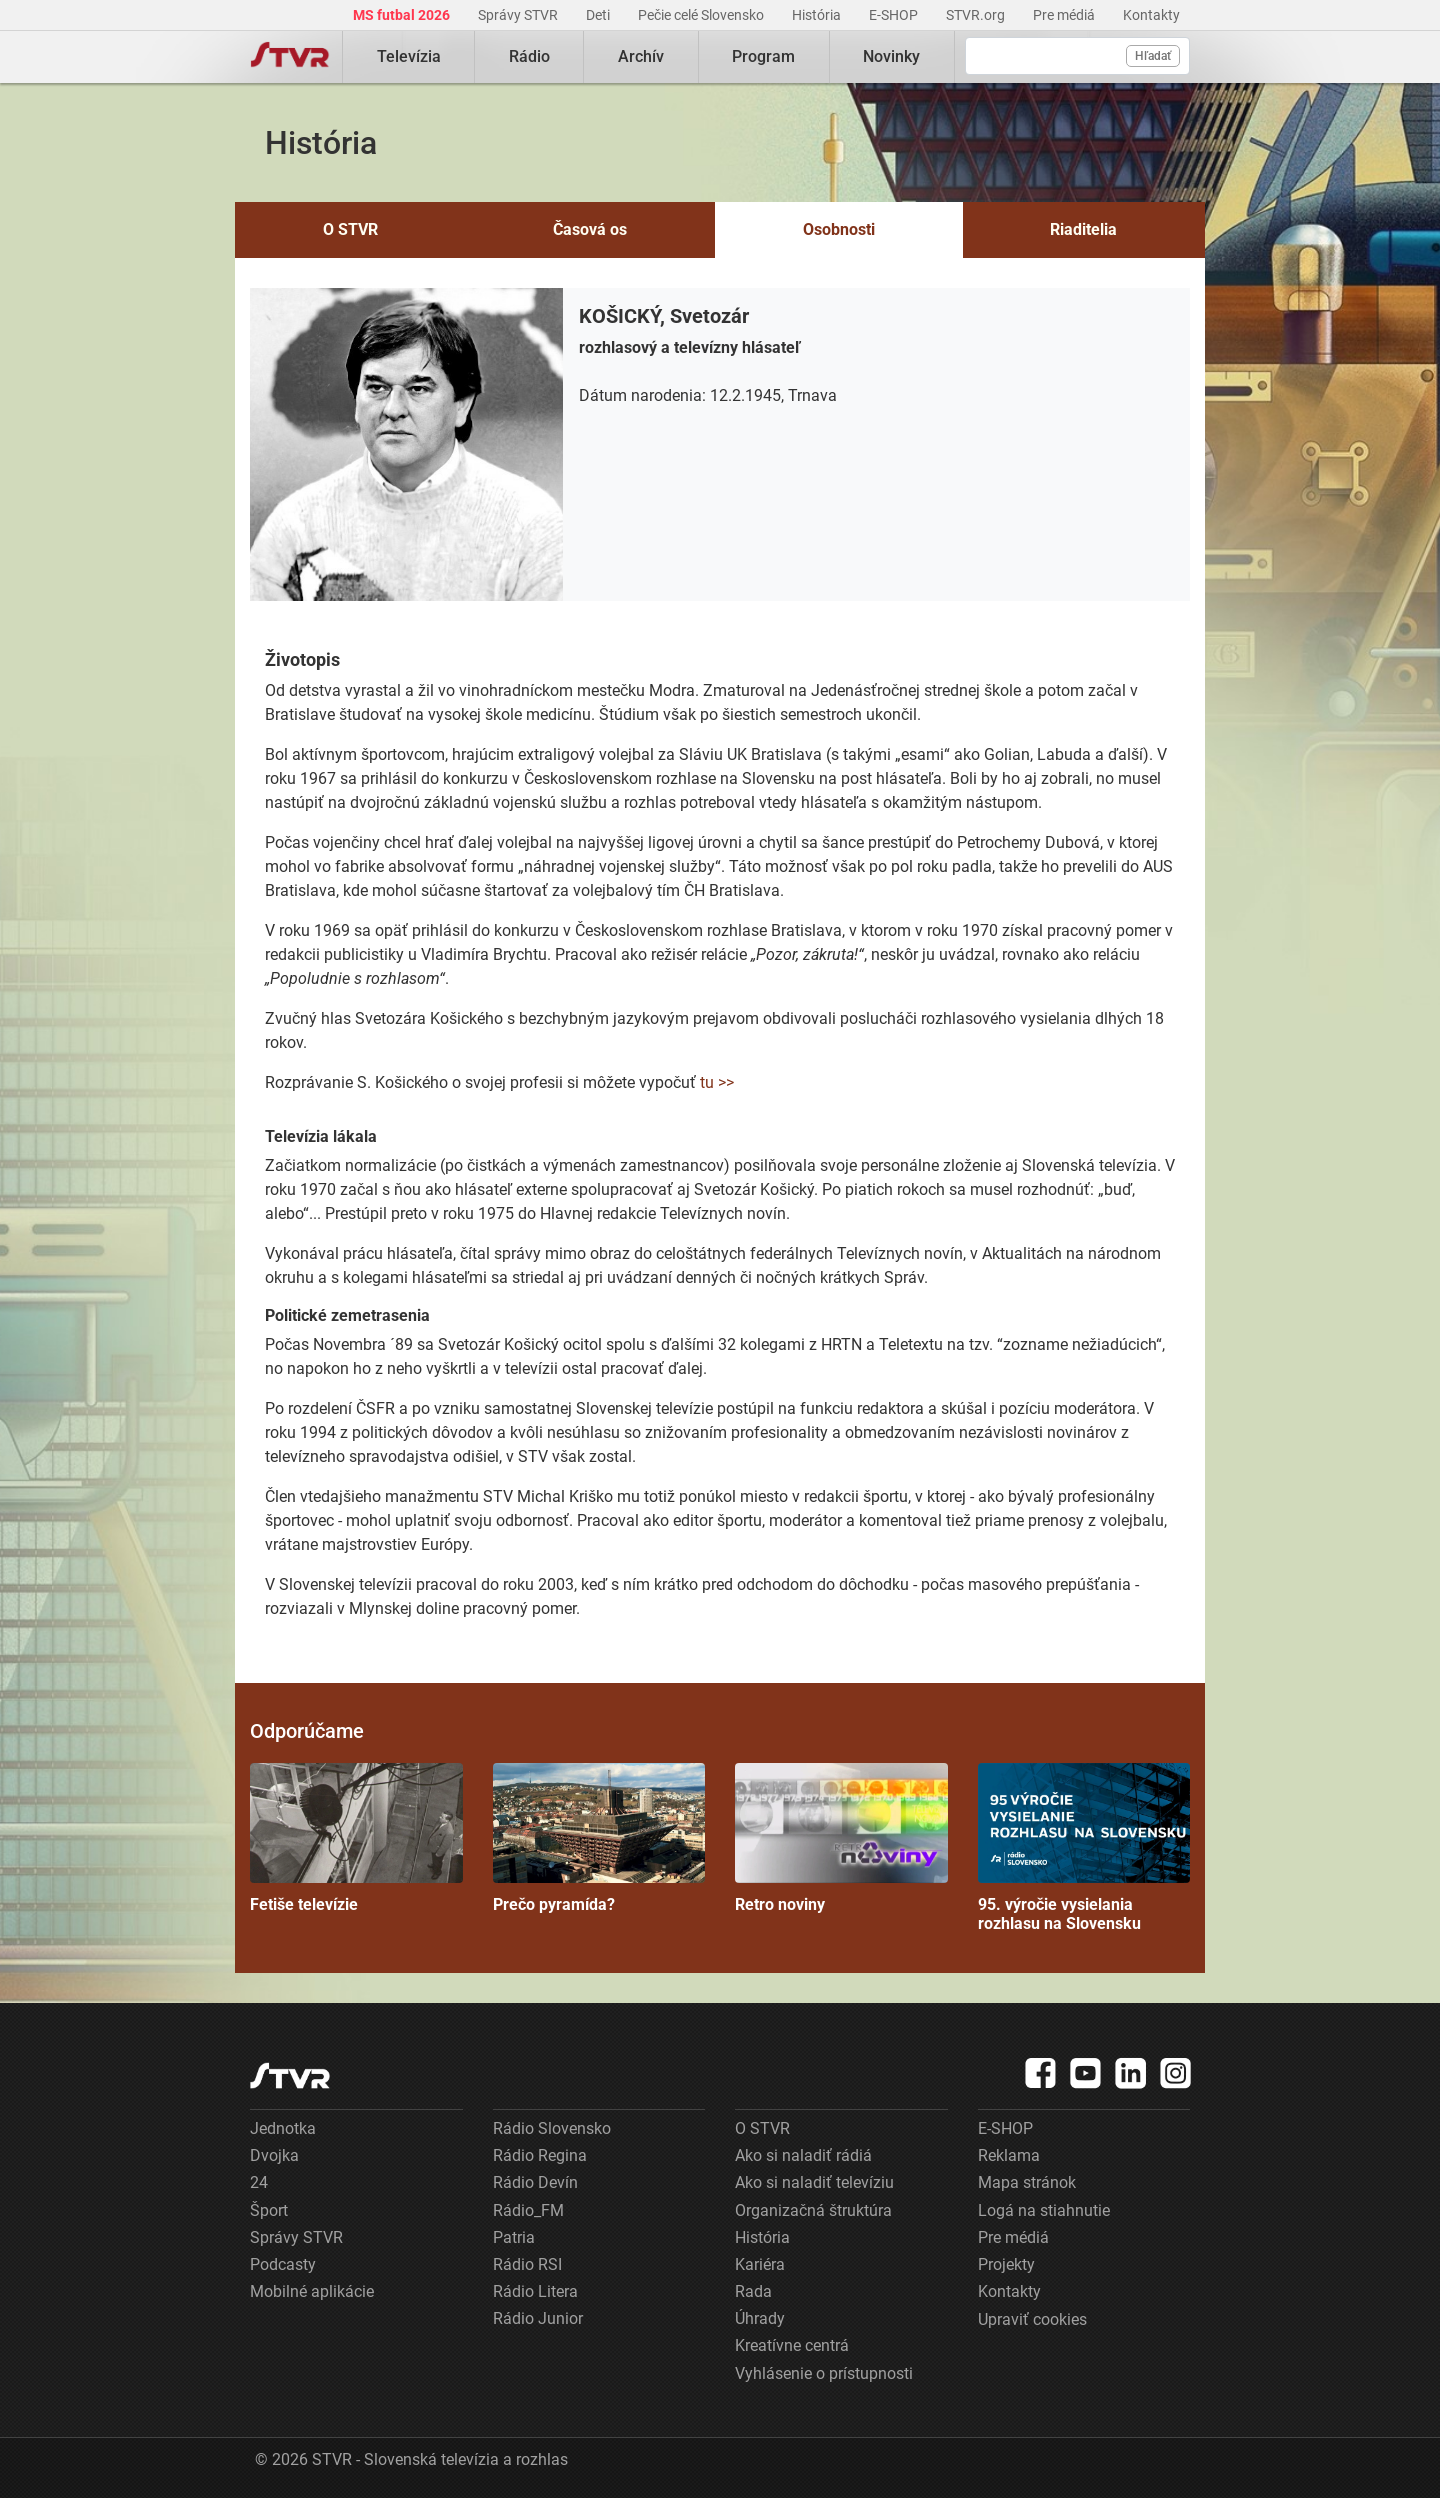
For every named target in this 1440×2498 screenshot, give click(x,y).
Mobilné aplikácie (312, 2291)
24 (259, 2182)
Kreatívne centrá (792, 2345)
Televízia (409, 56)
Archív (641, 56)
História (818, 15)
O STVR (350, 229)
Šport (269, 2210)
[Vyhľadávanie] (1077, 56)
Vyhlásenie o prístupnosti (824, 2373)
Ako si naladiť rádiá (803, 2155)
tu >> (717, 1082)
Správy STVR (519, 15)
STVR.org (977, 15)
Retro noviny (841, 1838)
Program (763, 56)
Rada (753, 2291)
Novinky (891, 56)
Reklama (1009, 2155)
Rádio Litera (535, 2291)
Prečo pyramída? (599, 1838)
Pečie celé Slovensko (702, 15)
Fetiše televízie (356, 1838)
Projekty (1006, 2264)
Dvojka (274, 2155)
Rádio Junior (538, 2318)
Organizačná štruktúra (813, 2210)
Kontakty (1151, 15)
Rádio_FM (528, 2210)
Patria (514, 2237)
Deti (599, 15)
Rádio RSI (527, 2264)
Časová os (590, 229)
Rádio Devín (535, 2182)
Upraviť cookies (1032, 2319)
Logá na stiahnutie (1044, 2210)
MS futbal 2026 (403, 15)
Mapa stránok (1027, 2182)
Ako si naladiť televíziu (814, 2182)
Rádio (529, 56)
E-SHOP (895, 15)
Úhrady (760, 2318)
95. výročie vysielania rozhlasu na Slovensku (1084, 1848)
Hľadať (1153, 56)
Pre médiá (1065, 15)
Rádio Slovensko (552, 2128)
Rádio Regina (540, 2155)
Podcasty (283, 2264)
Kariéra (760, 2264)
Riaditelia (1083, 229)
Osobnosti (839, 229)
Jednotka (283, 2128)
